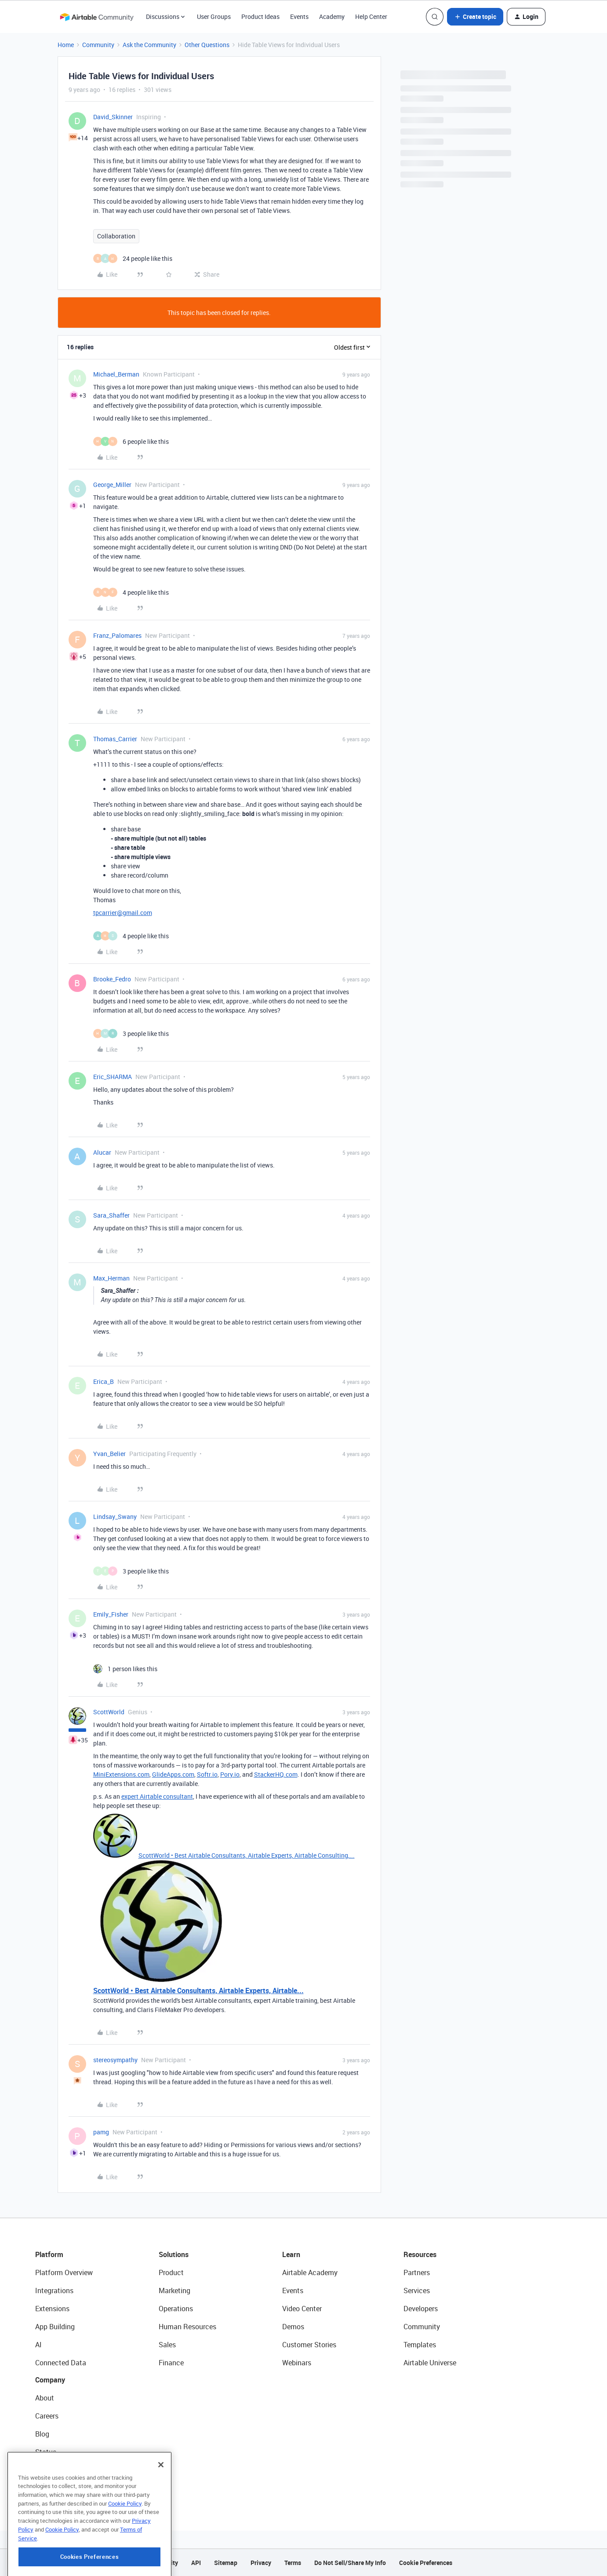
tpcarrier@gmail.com (122, 912)
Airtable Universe (429, 2362)
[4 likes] (131, 592)
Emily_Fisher (110, 1614)
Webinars (296, 2362)
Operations (176, 2308)
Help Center (371, 16)
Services (416, 2290)
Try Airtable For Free (66, 2488)
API (196, 2562)
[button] (475, 17)
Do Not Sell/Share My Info (350, 2562)
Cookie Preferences (425, 2562)
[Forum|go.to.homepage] (97, 17)
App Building (55, 2326)
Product (171, 2272)
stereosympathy (115, 2060)
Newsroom (52, 2470)
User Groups (214, 16)
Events (299, 16)
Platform (49, 2254)
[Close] (161, 2508)
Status (45, 2452)
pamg (101, 2132)
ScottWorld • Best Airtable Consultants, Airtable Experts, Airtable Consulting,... (246, 1855)
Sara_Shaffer (111, 1215)
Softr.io (207, 1774)
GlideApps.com (173, 1774)
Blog (42, 2434)
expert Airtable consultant (157, 1796)
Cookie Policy (125, 2547)
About (44, 2398)
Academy (332, 16)
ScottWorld (108, 1712)
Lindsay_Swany (115, 1516)
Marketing (174, 2290)
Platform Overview (64, 2272)
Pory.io (230, 1774)
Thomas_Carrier (115, 739)
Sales (167, 2344)
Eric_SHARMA (112, 1076)
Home (66, 44)
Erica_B (103, 1381)
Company (50, 2380)
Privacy (261, 2562)
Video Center (302, 2308)
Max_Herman (111, 1278)
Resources (419, 2254)
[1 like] (125, 1668)
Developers (420, 2308)
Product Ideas (260, 16)
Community (98, 44)
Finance (171, 2362)
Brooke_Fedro (112, 979)
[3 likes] (131, 1033)
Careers (46, 2416)
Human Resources (187, 2326)
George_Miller (112, 484)
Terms (292, 2562)
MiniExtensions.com (121, 1774)
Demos (293, 2326)
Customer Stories (309, 2344)
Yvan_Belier (109, 1453)
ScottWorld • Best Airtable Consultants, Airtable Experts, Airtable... (198, 1990)
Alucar (102, 1152)
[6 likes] (131, 441)
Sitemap (225, 2562)
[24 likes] (132, 258)
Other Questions (207, 44)
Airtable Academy (310, 2272)
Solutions (174, 2254)
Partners (416, 2272)
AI (38, 2344)
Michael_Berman (116, 374)
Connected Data (60, 2362)
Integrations (54, 2290)
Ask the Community (149, 44)
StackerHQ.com (276, 1774)
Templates (419, 2344)
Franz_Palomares (117, 635)
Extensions (52, 2308)
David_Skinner (113, 117)
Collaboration (116, 236)
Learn (291, 2254)
